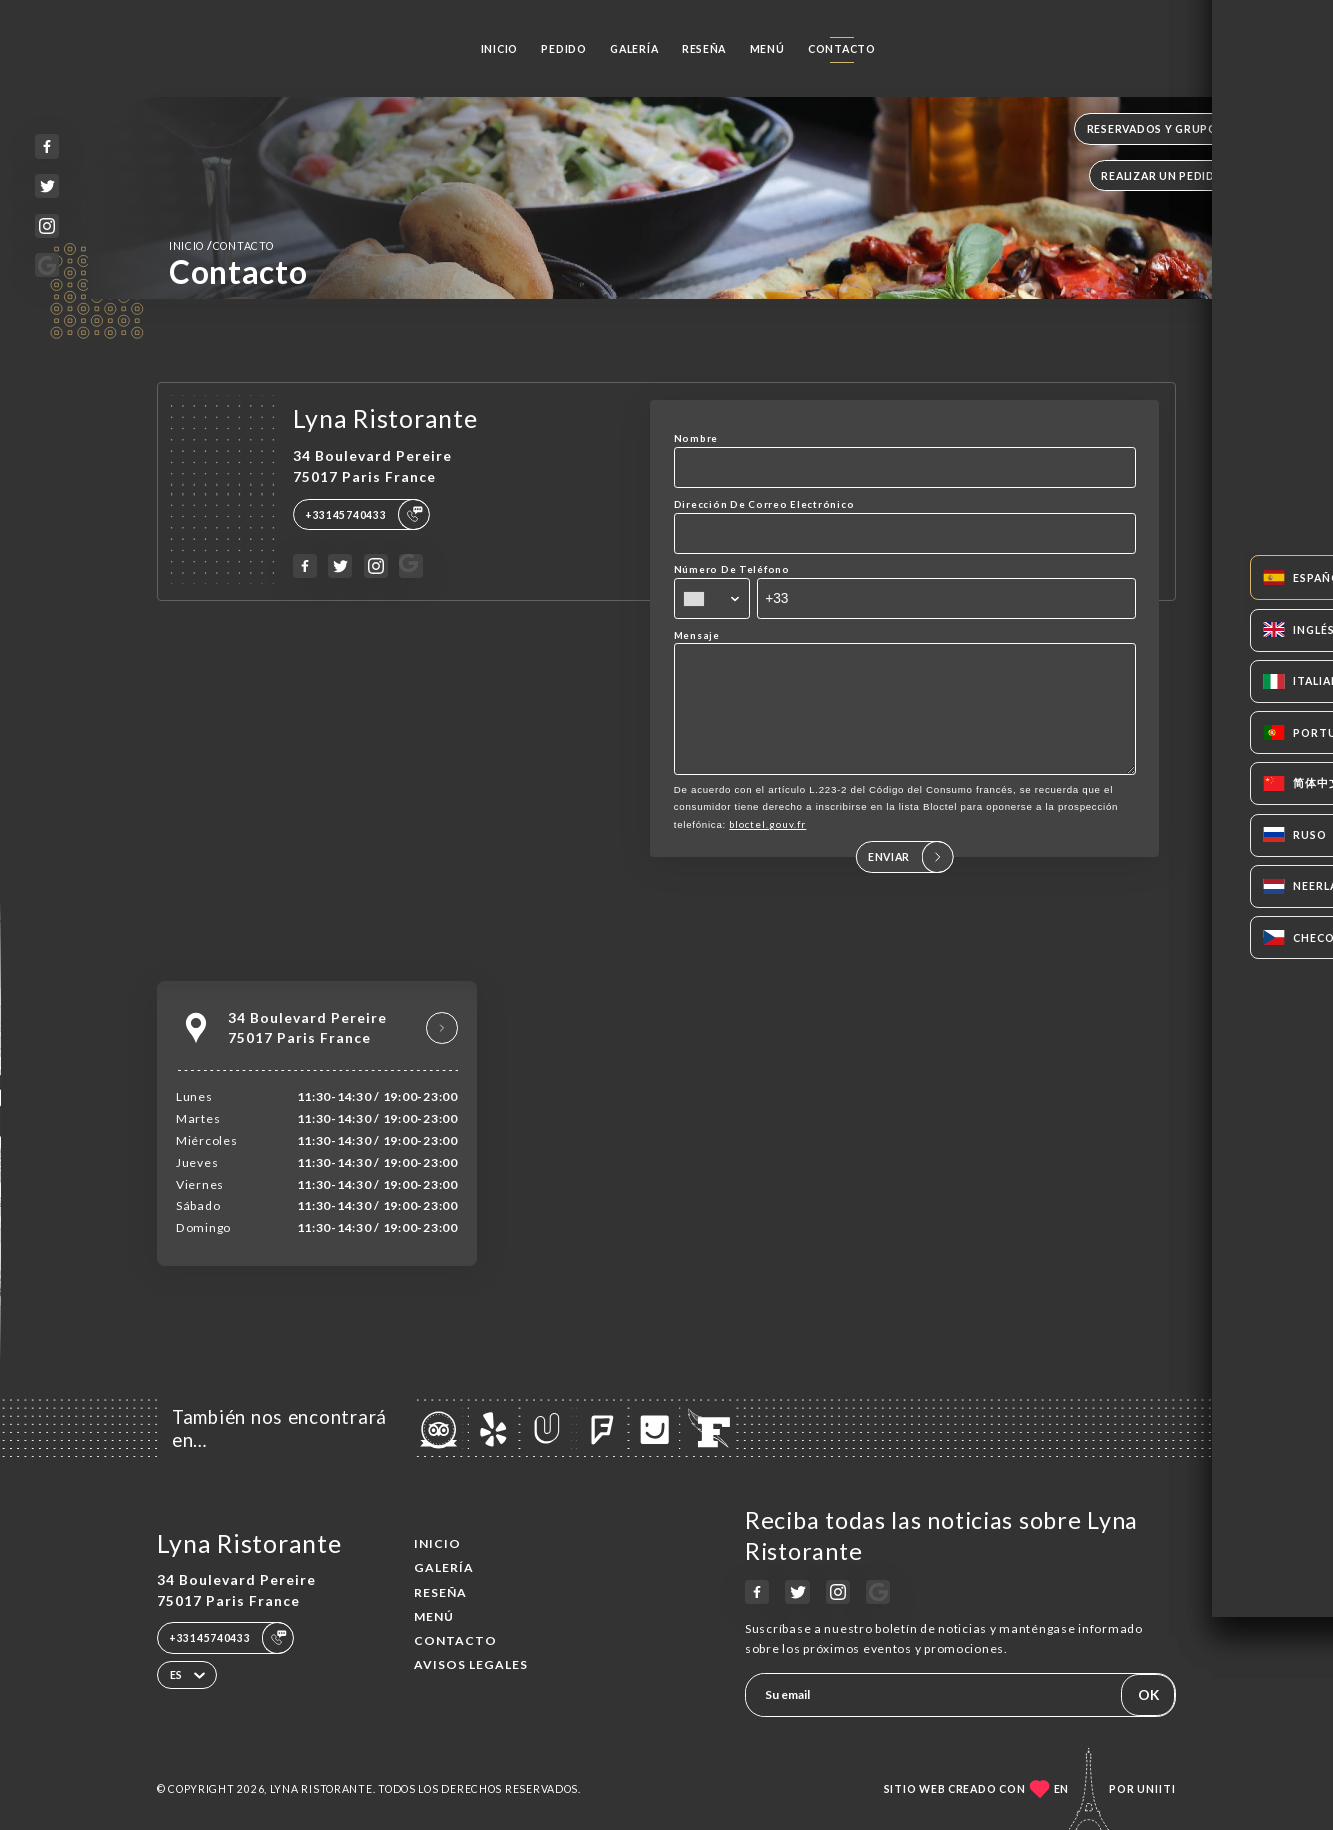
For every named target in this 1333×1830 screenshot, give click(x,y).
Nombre (696, 438)
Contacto (842, 49)
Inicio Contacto (221, 245)
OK (1148, 1694)
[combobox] (712, 598)
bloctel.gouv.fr (767, 852)
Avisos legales (471, 1664)
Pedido (563, 49)
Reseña (704, 49)
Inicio (499, 49)
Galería (634, 49)
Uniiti (1156, 1789)
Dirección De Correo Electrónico (764, 504)
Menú (767, 49)
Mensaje (697, 635)
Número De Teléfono (732, 569)
